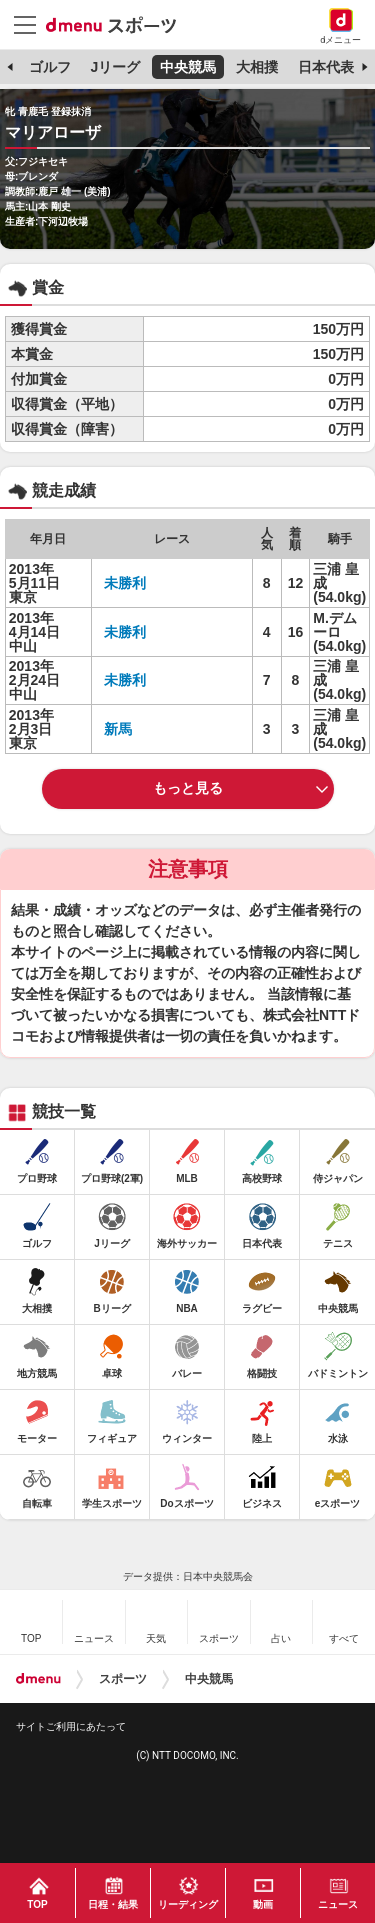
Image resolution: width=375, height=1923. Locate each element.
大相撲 (257, 67)
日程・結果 (113, 1904)
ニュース (338, 1904)
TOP (37, 1904)
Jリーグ (115, 67)
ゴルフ (50, 67)
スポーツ (123, 1679)
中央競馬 (188, 67)
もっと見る (188, 788)
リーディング (188, 1904)
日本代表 (326, 67)
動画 (263, 1904)
